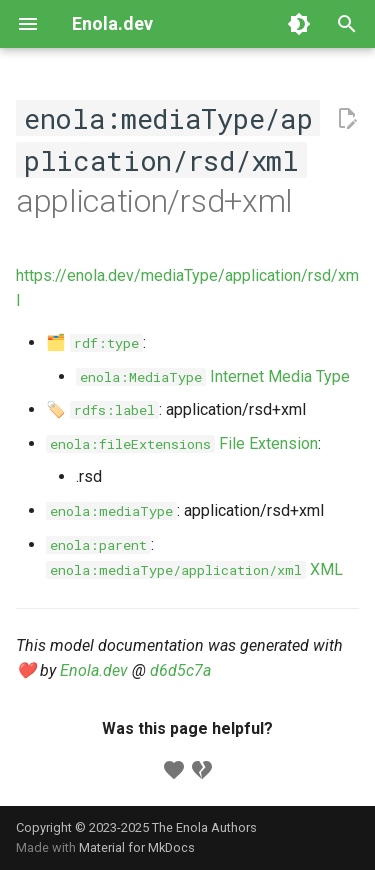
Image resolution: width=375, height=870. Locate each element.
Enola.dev (94, 670)
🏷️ (102, 409)
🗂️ (94, 342)
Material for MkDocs (137, 847)
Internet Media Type (213, 376)
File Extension (182, 443)
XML (194, 569)
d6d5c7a (180, 670)
